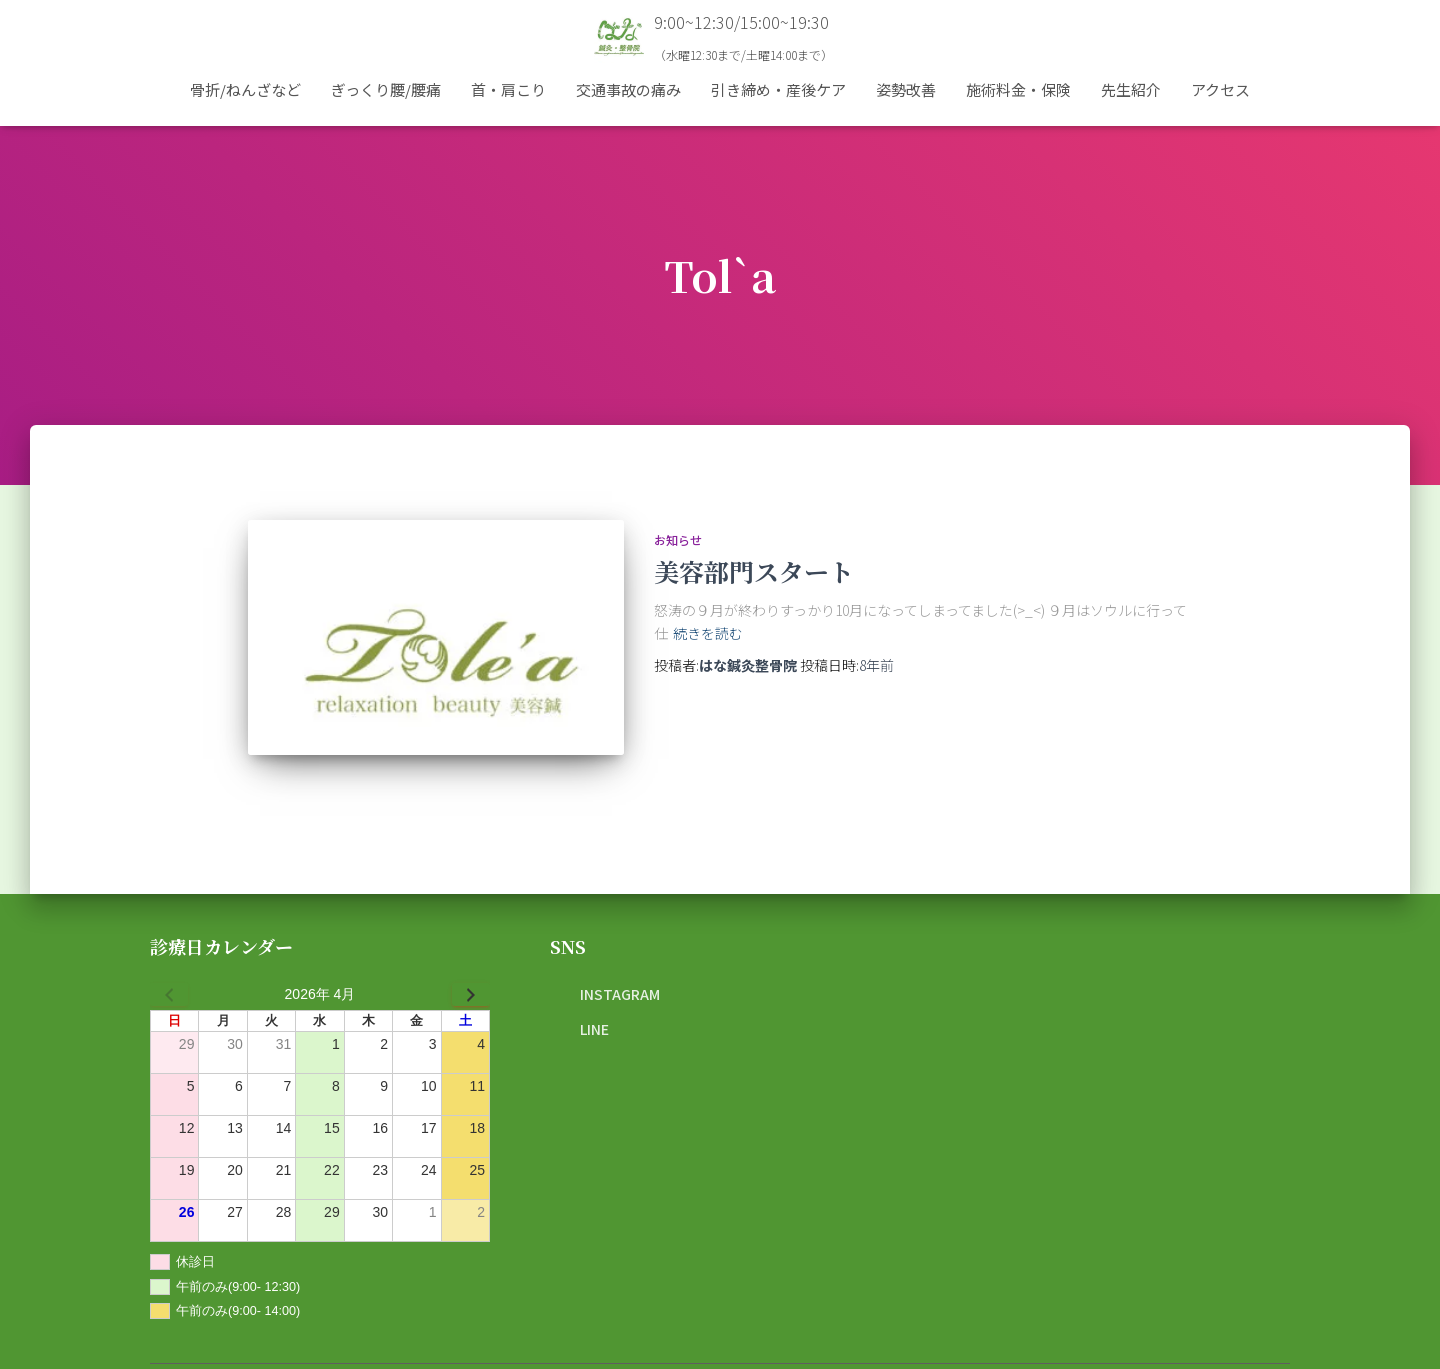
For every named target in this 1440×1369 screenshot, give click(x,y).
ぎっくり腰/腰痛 (386, 89)
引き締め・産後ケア (778, 89)
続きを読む (708, 633)
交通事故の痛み (628, 89)
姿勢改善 (906, 89)
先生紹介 (1131, 89)
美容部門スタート (754, 571)
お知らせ (678, 539)
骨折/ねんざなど (245, 89)
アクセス (1220, 89)
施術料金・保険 (1018, 89)
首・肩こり (508, 89)
